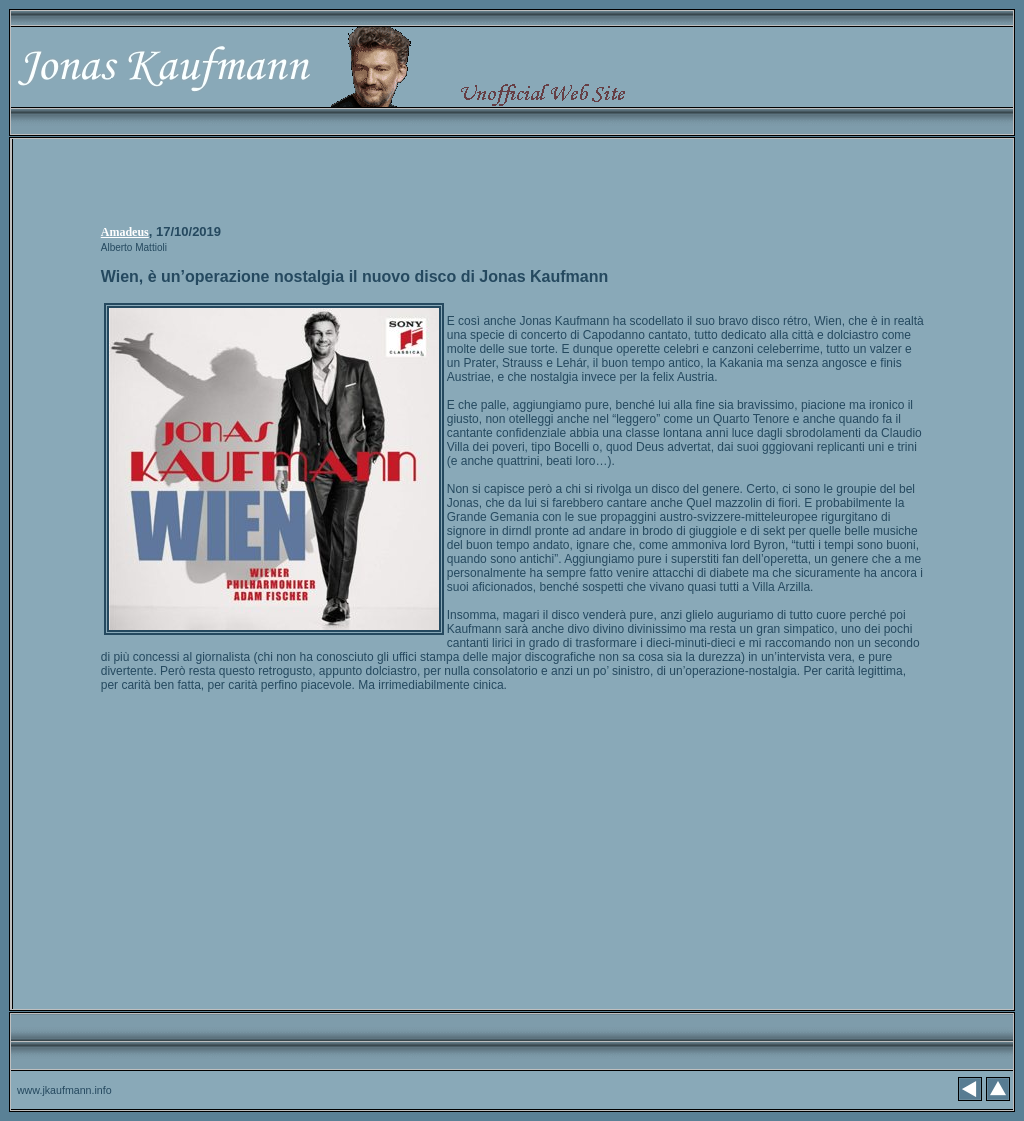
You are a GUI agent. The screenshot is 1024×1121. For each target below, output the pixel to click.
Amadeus (125, 232)
